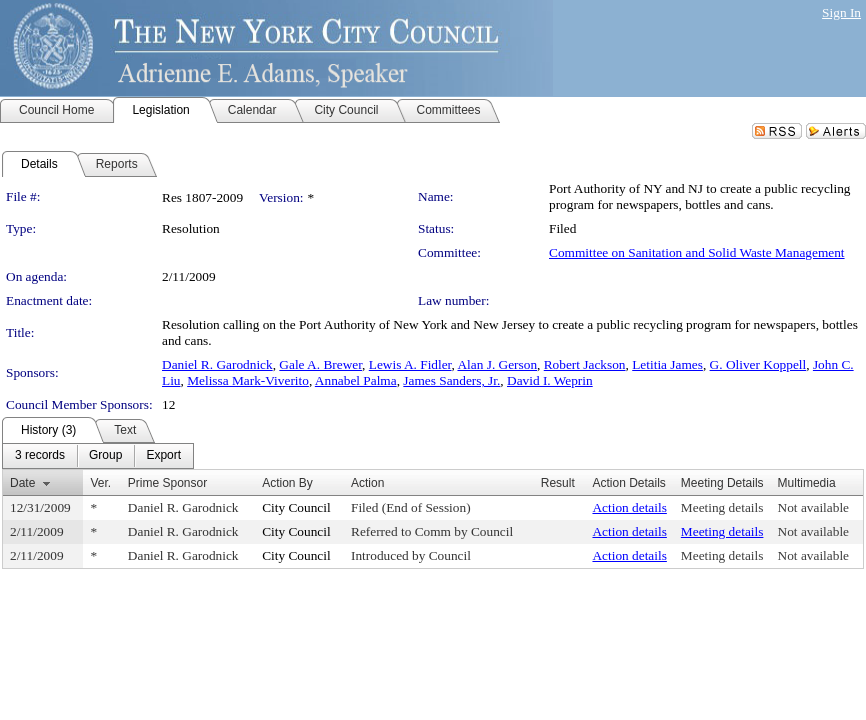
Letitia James (667, 364)
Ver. (100, 483)
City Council (296, 507)
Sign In (841, 12)
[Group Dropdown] (105, 456)
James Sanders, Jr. (451, 380)
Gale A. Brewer (320, 364)
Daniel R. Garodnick (217, 364)
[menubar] (98, 456)
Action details (629, 507)
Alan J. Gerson (497, 364)
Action (367, 483)
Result (558, 483)
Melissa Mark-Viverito (248, 380)
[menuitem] (40, 456)
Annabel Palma (356, 380)
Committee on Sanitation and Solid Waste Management (697, 252)
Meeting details (722, 507)
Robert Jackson (585, 364)
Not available (813, 507)
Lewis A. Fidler (410, 364)
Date (22, 483)
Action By (287, 483)
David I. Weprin (550, 380)
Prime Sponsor (167, 483)
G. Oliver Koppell (758, 364)
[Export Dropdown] (163, 456)
